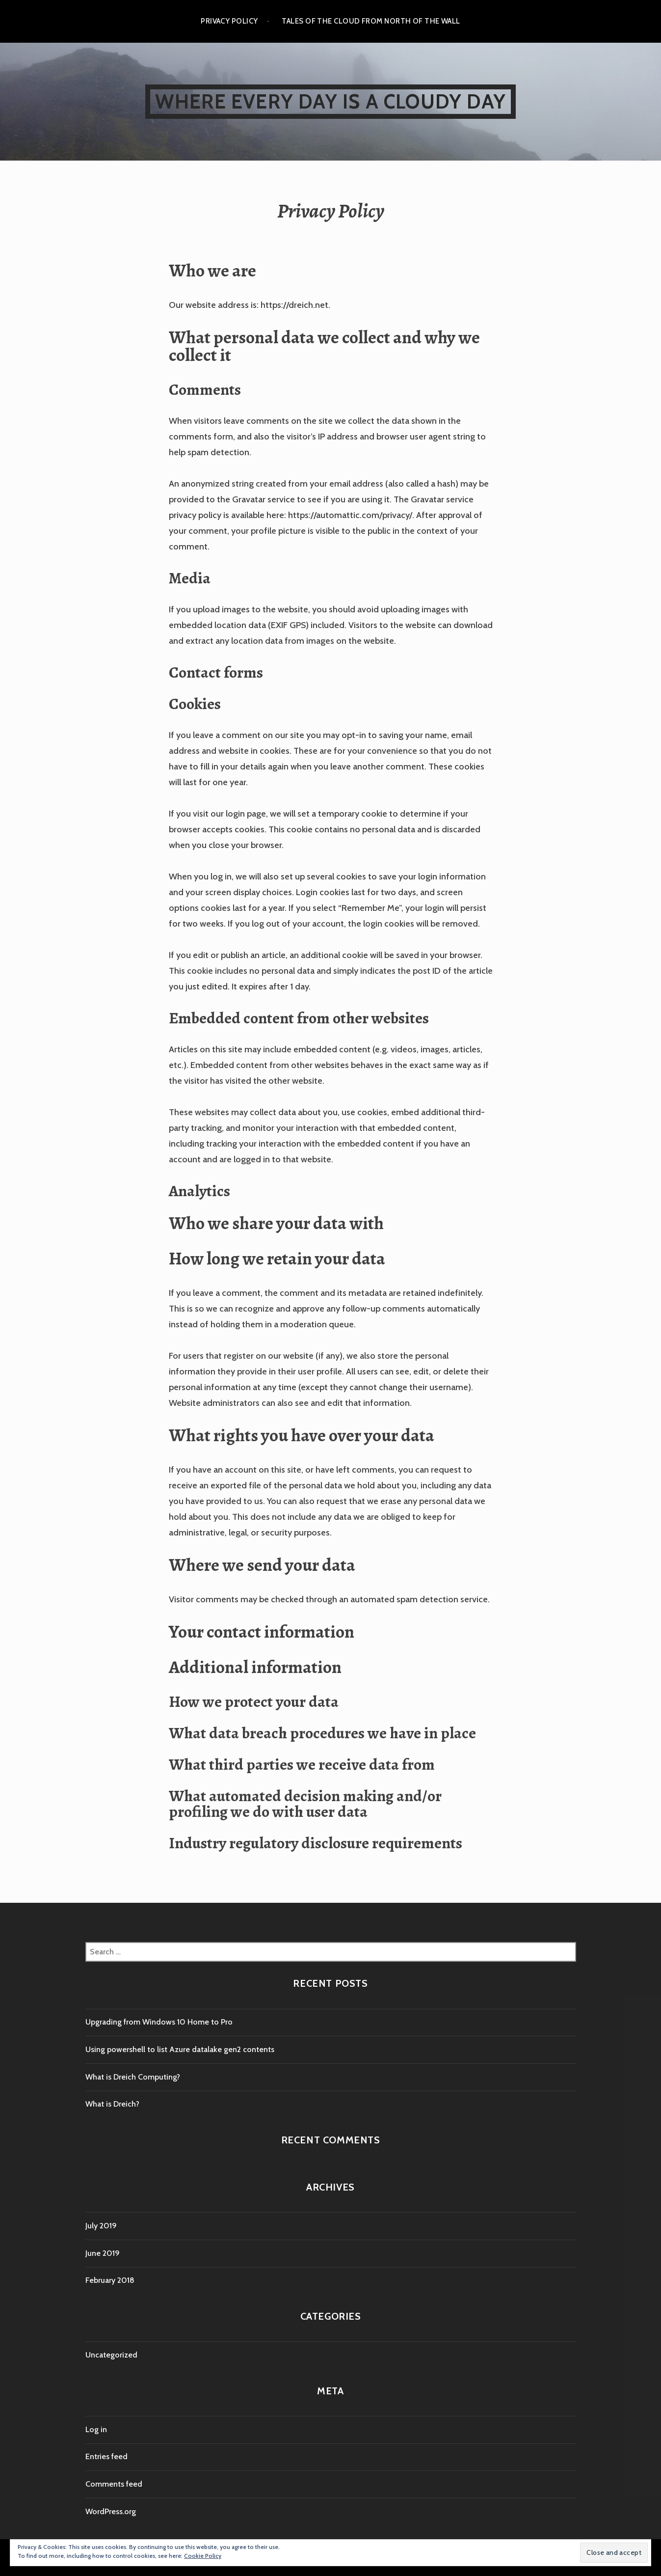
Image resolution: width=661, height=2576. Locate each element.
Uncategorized (111, 2354)
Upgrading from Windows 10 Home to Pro (159, 2022)
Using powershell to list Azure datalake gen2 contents (179, 2049)
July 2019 (101, 2225)
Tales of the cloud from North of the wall (371, 21)
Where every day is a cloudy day (330, 101)
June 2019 (102, 2253)
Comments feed (113, 2484)
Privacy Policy (229, 21)
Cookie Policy (202, 2555)
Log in (96, 2429)
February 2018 (109, 2280)
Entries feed (106, 2456)
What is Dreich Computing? (132, 2077)
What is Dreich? (112, 2104)
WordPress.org (110, 2511)
